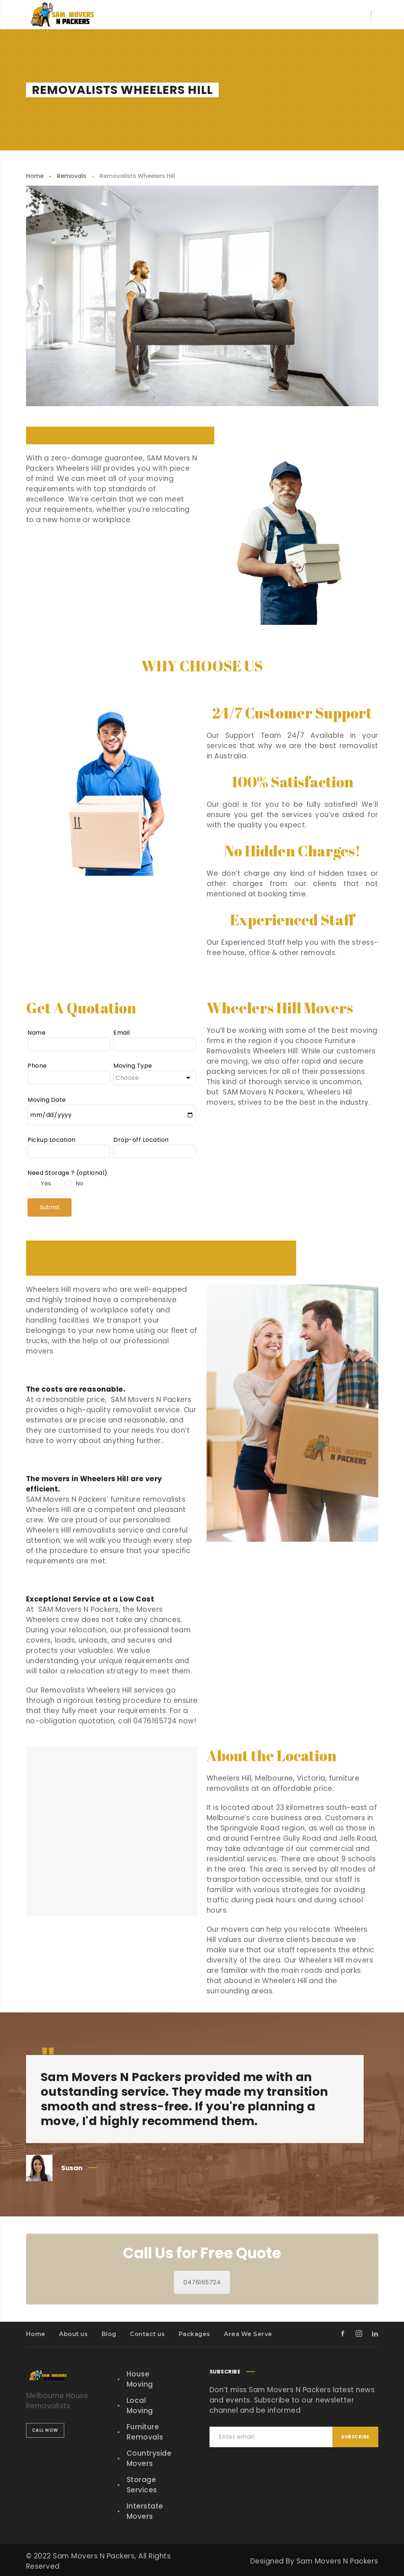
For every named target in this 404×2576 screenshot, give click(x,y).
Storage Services (142, 2485)
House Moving (140, 2379)
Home (35, 176)
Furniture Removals (145, 2432)
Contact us (147, 2334)
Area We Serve (248, 2334)
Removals (71, 176)
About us (73, 2334)
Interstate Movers (145, 2511)
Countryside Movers (149, 2458)
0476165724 (202, 2282)
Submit (50, 1207)
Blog (109, 2334)
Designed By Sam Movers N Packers (314, 2561)
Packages (194, 2334)
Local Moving (140, 2405)
